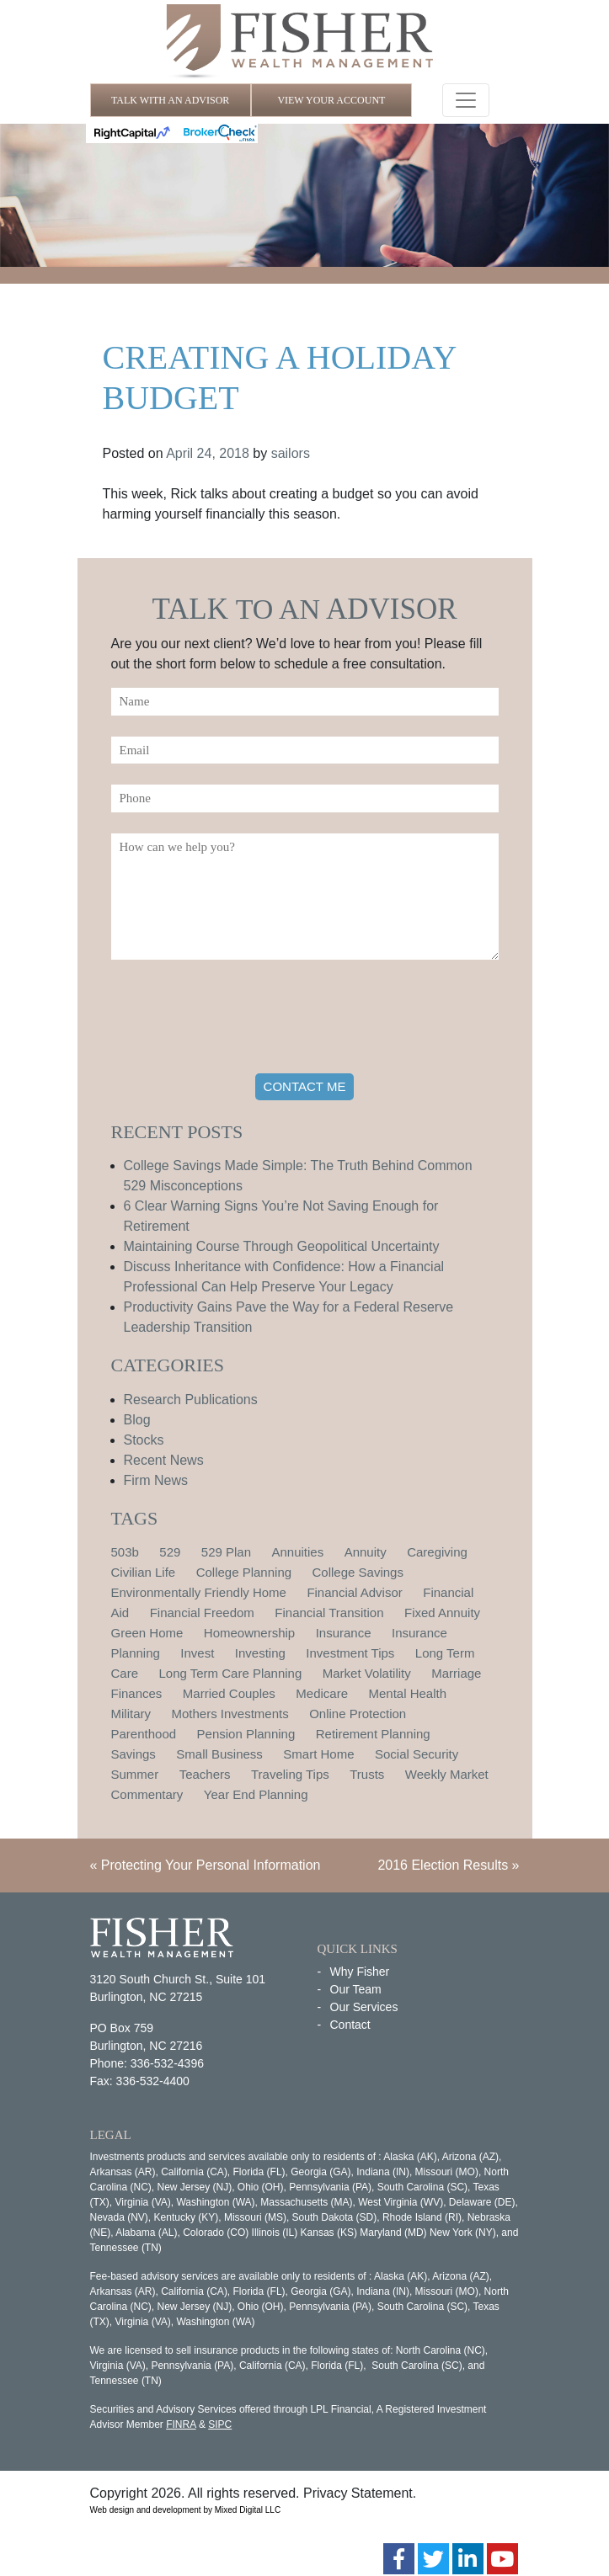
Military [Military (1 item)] (131, 1713)
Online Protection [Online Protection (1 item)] (357, 1713)
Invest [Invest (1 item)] (197, 1653)
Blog (137, 1420)
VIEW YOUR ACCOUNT (331, 100)
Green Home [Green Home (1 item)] (147, 1633)
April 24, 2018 (207, 453)
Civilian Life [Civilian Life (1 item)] (143, 1572)
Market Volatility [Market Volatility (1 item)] (367, 1673)
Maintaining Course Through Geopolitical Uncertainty (282, 1246)
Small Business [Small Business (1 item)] (219, 1754)
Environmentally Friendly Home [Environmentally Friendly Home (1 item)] (198, 1592)
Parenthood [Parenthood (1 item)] (144, 1734)
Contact (350, 2024)
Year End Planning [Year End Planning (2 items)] (256, 1794)
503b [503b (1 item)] (125, 1552)
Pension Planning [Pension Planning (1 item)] (246, 1734)
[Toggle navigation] (465, 100)
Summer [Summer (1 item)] (135, 1774)
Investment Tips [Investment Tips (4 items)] (350, 1653)
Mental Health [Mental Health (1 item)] (407, 1693)
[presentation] (239, 1019)
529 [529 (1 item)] (169, 1552)
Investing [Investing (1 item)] (260, 1653)
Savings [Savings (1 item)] (133, 1754)
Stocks (144, 1440)
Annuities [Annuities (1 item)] (297, 1552)
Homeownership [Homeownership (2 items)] (249, 1633)
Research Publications (191, 1399)
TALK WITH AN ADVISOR (170, 100)
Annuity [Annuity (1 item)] (366, 1552)
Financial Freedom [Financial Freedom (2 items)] (202, 1612)
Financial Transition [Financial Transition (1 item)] (329, 1612)
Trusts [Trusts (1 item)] (367, 1774)
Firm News (156, 1480)
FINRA (180, 2424)
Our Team (356, 1989)
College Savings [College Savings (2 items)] (358, 1572)
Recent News (164, 1460)
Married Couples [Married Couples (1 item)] (229, 1693)
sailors (290, 453)
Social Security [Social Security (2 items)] (416, 1754)
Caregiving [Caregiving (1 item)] (437, 1552)
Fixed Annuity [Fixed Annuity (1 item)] (442, 1612)
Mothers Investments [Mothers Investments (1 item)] (229, 1713)
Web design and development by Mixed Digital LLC (185, 2510)
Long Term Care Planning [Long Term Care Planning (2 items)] (230, 1673)
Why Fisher (360, 1971)
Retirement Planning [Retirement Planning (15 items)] (373, 1734)
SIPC (220, 2424)
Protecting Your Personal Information (211, 1865)
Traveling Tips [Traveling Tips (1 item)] (290, 1774)
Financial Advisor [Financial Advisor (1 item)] (354, 1592)
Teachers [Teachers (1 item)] (205, 1774)
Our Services (364, 2007)
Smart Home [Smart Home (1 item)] (318, 1754)
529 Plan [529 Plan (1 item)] (226, 1552)
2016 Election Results (442, 1865)
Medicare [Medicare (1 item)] (322, 1693)
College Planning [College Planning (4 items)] (243, 1572)
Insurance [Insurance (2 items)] (343, 1633)
